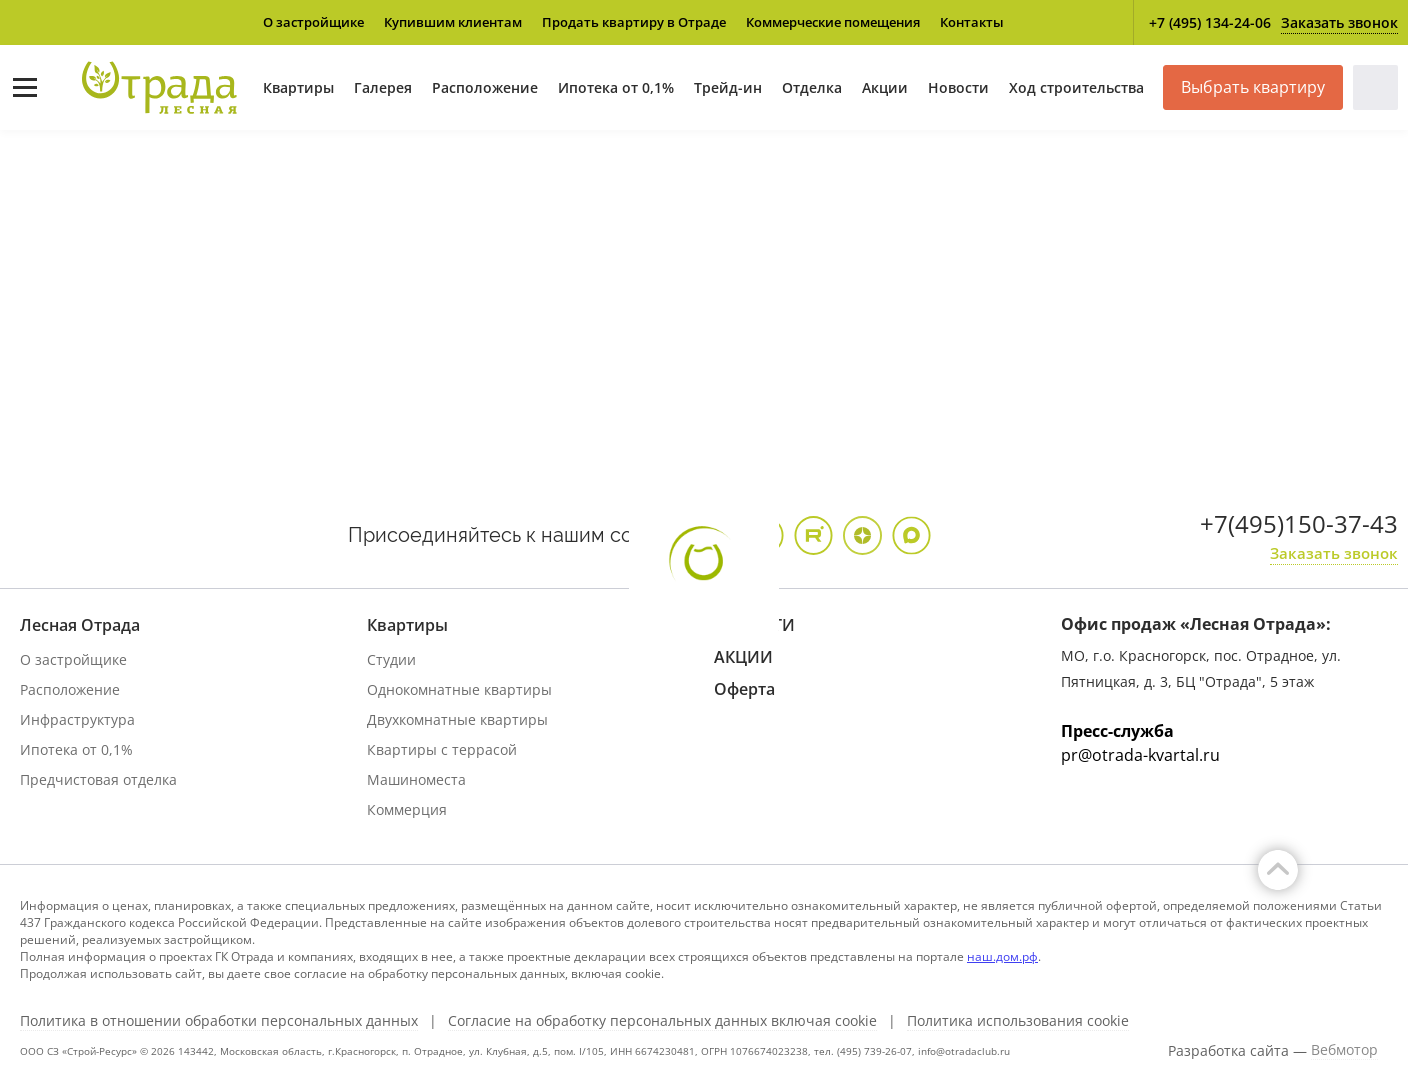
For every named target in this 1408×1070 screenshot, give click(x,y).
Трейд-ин (728, 87)
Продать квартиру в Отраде (634, 22)
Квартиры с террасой (442, 749)
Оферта (744, 689)
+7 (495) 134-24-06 (1210, 22)
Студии (391, 659)
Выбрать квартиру (1253, 87)
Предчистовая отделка (98, 779)
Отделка (812, 87)
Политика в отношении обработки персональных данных (219, 1021)
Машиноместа (416, 779)
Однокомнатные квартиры (459, 689)
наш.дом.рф (1002, 956)
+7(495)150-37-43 (1299, 523)
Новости (958, 87)
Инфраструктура (77, 719)
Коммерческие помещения (833, 22)
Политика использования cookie (1018, 1021)
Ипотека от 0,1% (616, 87)
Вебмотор (1344, 1050)
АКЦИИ (743, 657)
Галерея (383, 87)
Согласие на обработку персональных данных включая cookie (662, 1021)
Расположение (485, 87)
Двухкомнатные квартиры (457, 719)
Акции (885, 87)
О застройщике (313, 22)
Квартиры (298, 87)
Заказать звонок (1339, 22)
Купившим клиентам (453, 22)
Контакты (972, 22)
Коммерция (407, 809)
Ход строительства (1076, 87)
